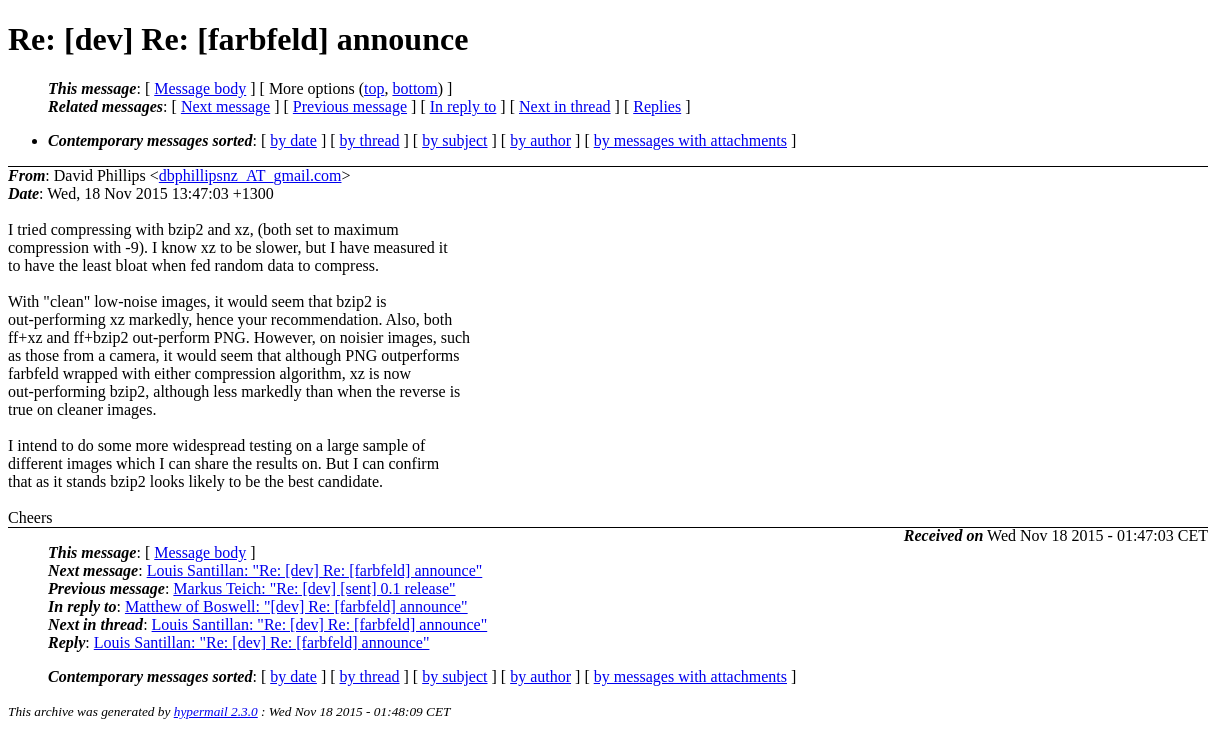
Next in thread (565, 106)
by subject (454, 140)
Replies (657, 106)
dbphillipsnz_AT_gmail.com (250, 175)
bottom (414, 88)
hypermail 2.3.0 (216, 711)
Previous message (350, 106)
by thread (370, 140)
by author (540, 140)
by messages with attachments (690, 140)
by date (293, 140)
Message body (200, 88)
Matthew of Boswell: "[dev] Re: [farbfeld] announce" (296, 606)
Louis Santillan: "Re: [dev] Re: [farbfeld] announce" (315, 570)
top (374, 88)
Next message (225, 106)
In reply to (463, 106)
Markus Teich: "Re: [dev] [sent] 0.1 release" (314, 588)
